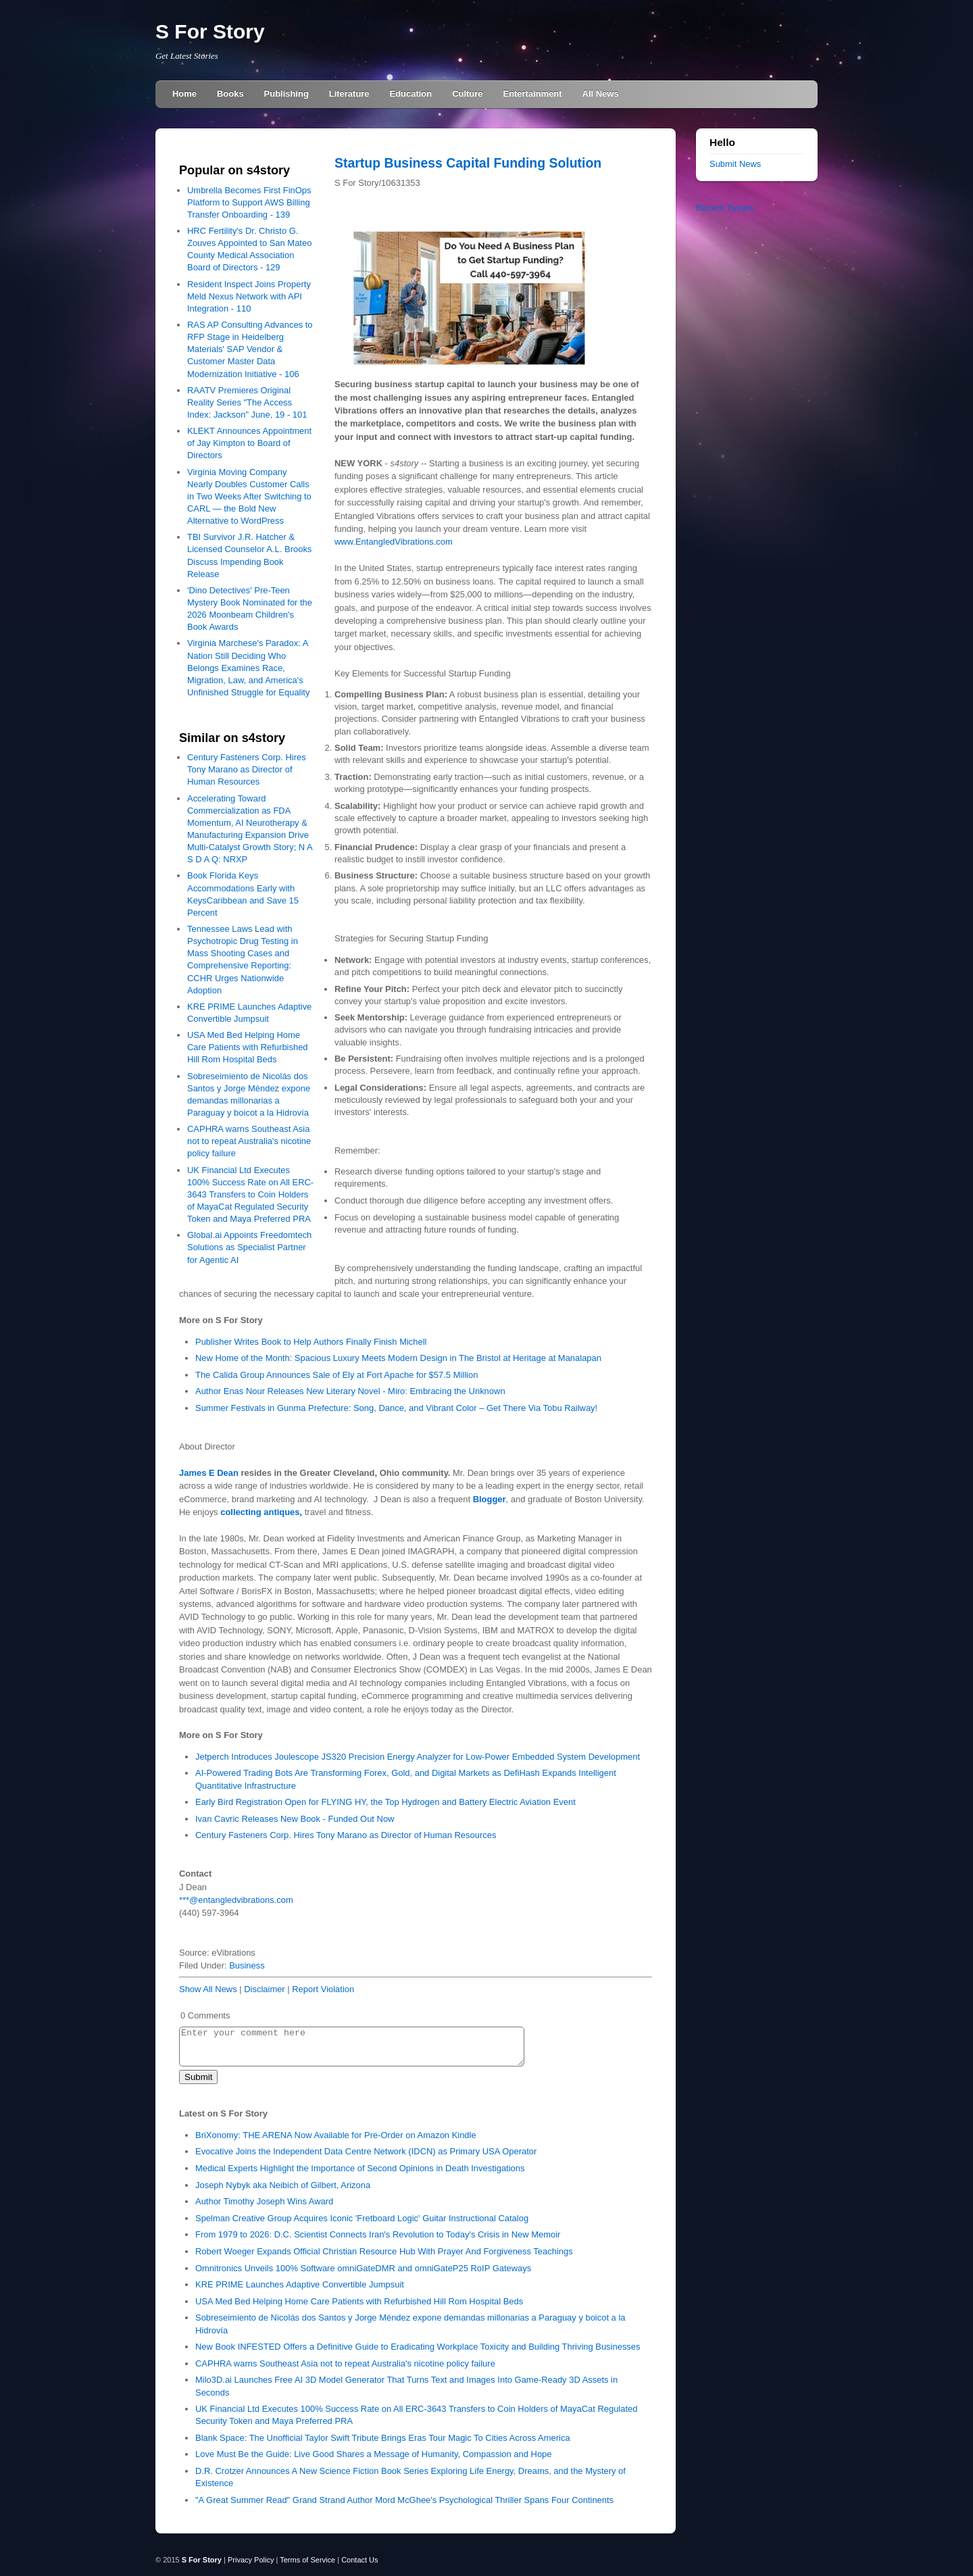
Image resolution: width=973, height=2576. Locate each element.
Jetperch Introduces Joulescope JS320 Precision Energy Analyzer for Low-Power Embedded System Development (417, 1757)
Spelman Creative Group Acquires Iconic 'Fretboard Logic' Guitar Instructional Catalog (361, 2218)
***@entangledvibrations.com (236, 1900)
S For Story (210, 31)
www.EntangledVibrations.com (393, 542)
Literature (349, 94)
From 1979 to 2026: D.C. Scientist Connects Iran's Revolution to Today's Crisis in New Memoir (377, 2234)
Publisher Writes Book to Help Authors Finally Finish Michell (310, 1342)
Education (411, 94)
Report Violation (323, 1989)
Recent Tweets (724, 208)
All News (600, 94)
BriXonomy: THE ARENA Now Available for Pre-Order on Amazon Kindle (335, 2135)
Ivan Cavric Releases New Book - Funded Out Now (294, 1819)
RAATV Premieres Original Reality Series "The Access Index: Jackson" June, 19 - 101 (247, 402)
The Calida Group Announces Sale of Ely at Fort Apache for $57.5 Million (336, 1375)
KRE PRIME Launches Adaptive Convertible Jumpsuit (299, 2284)
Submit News (735, 164)
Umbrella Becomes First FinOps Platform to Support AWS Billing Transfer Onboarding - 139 (249, 202)
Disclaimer (264, 1989)
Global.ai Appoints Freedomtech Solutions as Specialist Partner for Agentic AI (249, 1247)
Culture (467, 94)
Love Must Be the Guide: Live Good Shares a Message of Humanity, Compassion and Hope (373, 2454)
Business (247, 1965)
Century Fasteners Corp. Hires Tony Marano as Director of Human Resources (246, 769)
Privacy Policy (251, 2560)
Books (230, 94)
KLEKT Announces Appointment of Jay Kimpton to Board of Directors (249, 443)
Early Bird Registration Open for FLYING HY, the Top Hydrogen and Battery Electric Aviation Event (385, 1802)
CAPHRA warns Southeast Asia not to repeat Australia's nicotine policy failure (249, 1141)
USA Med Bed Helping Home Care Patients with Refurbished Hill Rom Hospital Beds (247, 1047)
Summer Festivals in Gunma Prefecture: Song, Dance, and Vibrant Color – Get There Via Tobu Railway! (396, 1408)
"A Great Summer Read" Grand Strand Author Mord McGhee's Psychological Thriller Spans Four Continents (404, 2500)
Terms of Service (307, 2560)
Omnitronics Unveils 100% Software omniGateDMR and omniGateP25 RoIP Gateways (363, 2268)
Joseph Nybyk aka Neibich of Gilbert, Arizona (282, 2185)
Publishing (286, 94)
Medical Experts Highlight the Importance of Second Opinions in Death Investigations (359, 2168)
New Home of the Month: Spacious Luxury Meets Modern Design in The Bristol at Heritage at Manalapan (398, 1358)
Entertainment (532, 94)
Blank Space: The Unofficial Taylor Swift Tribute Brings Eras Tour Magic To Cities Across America (382, 2438)
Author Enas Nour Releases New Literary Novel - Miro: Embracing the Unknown (350, 1391)
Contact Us (359, 2560)
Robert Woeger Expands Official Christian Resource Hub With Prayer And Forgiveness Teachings (384, 2251)
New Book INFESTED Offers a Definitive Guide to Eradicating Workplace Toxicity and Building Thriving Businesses (418, 2347)
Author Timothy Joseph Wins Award (264, 2201)
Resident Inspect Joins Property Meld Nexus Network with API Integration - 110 (249, 296)
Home (184, 94)
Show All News (208, 1989)
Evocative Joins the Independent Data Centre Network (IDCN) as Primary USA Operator (366, 2151)
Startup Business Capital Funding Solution (467, 162)
